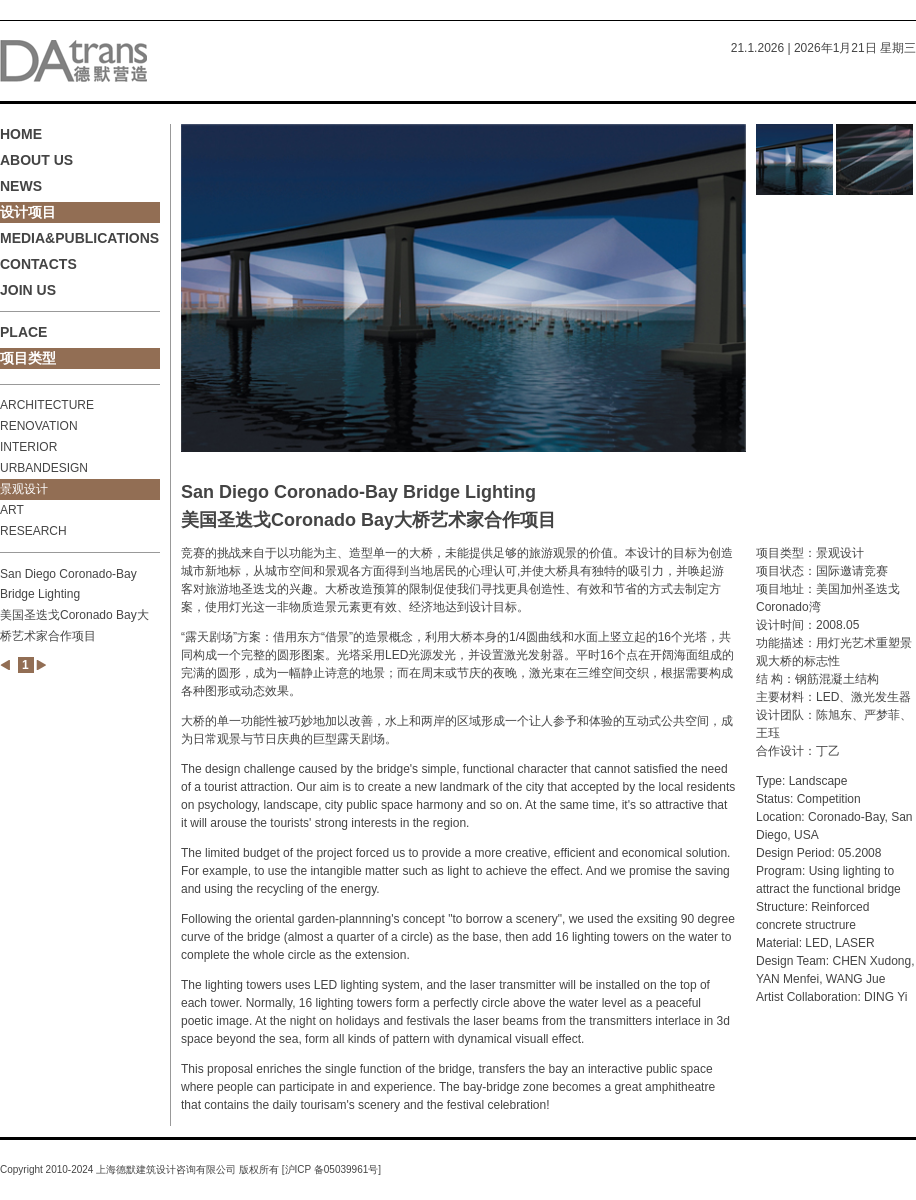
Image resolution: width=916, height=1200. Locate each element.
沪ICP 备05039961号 (332, 1169)
